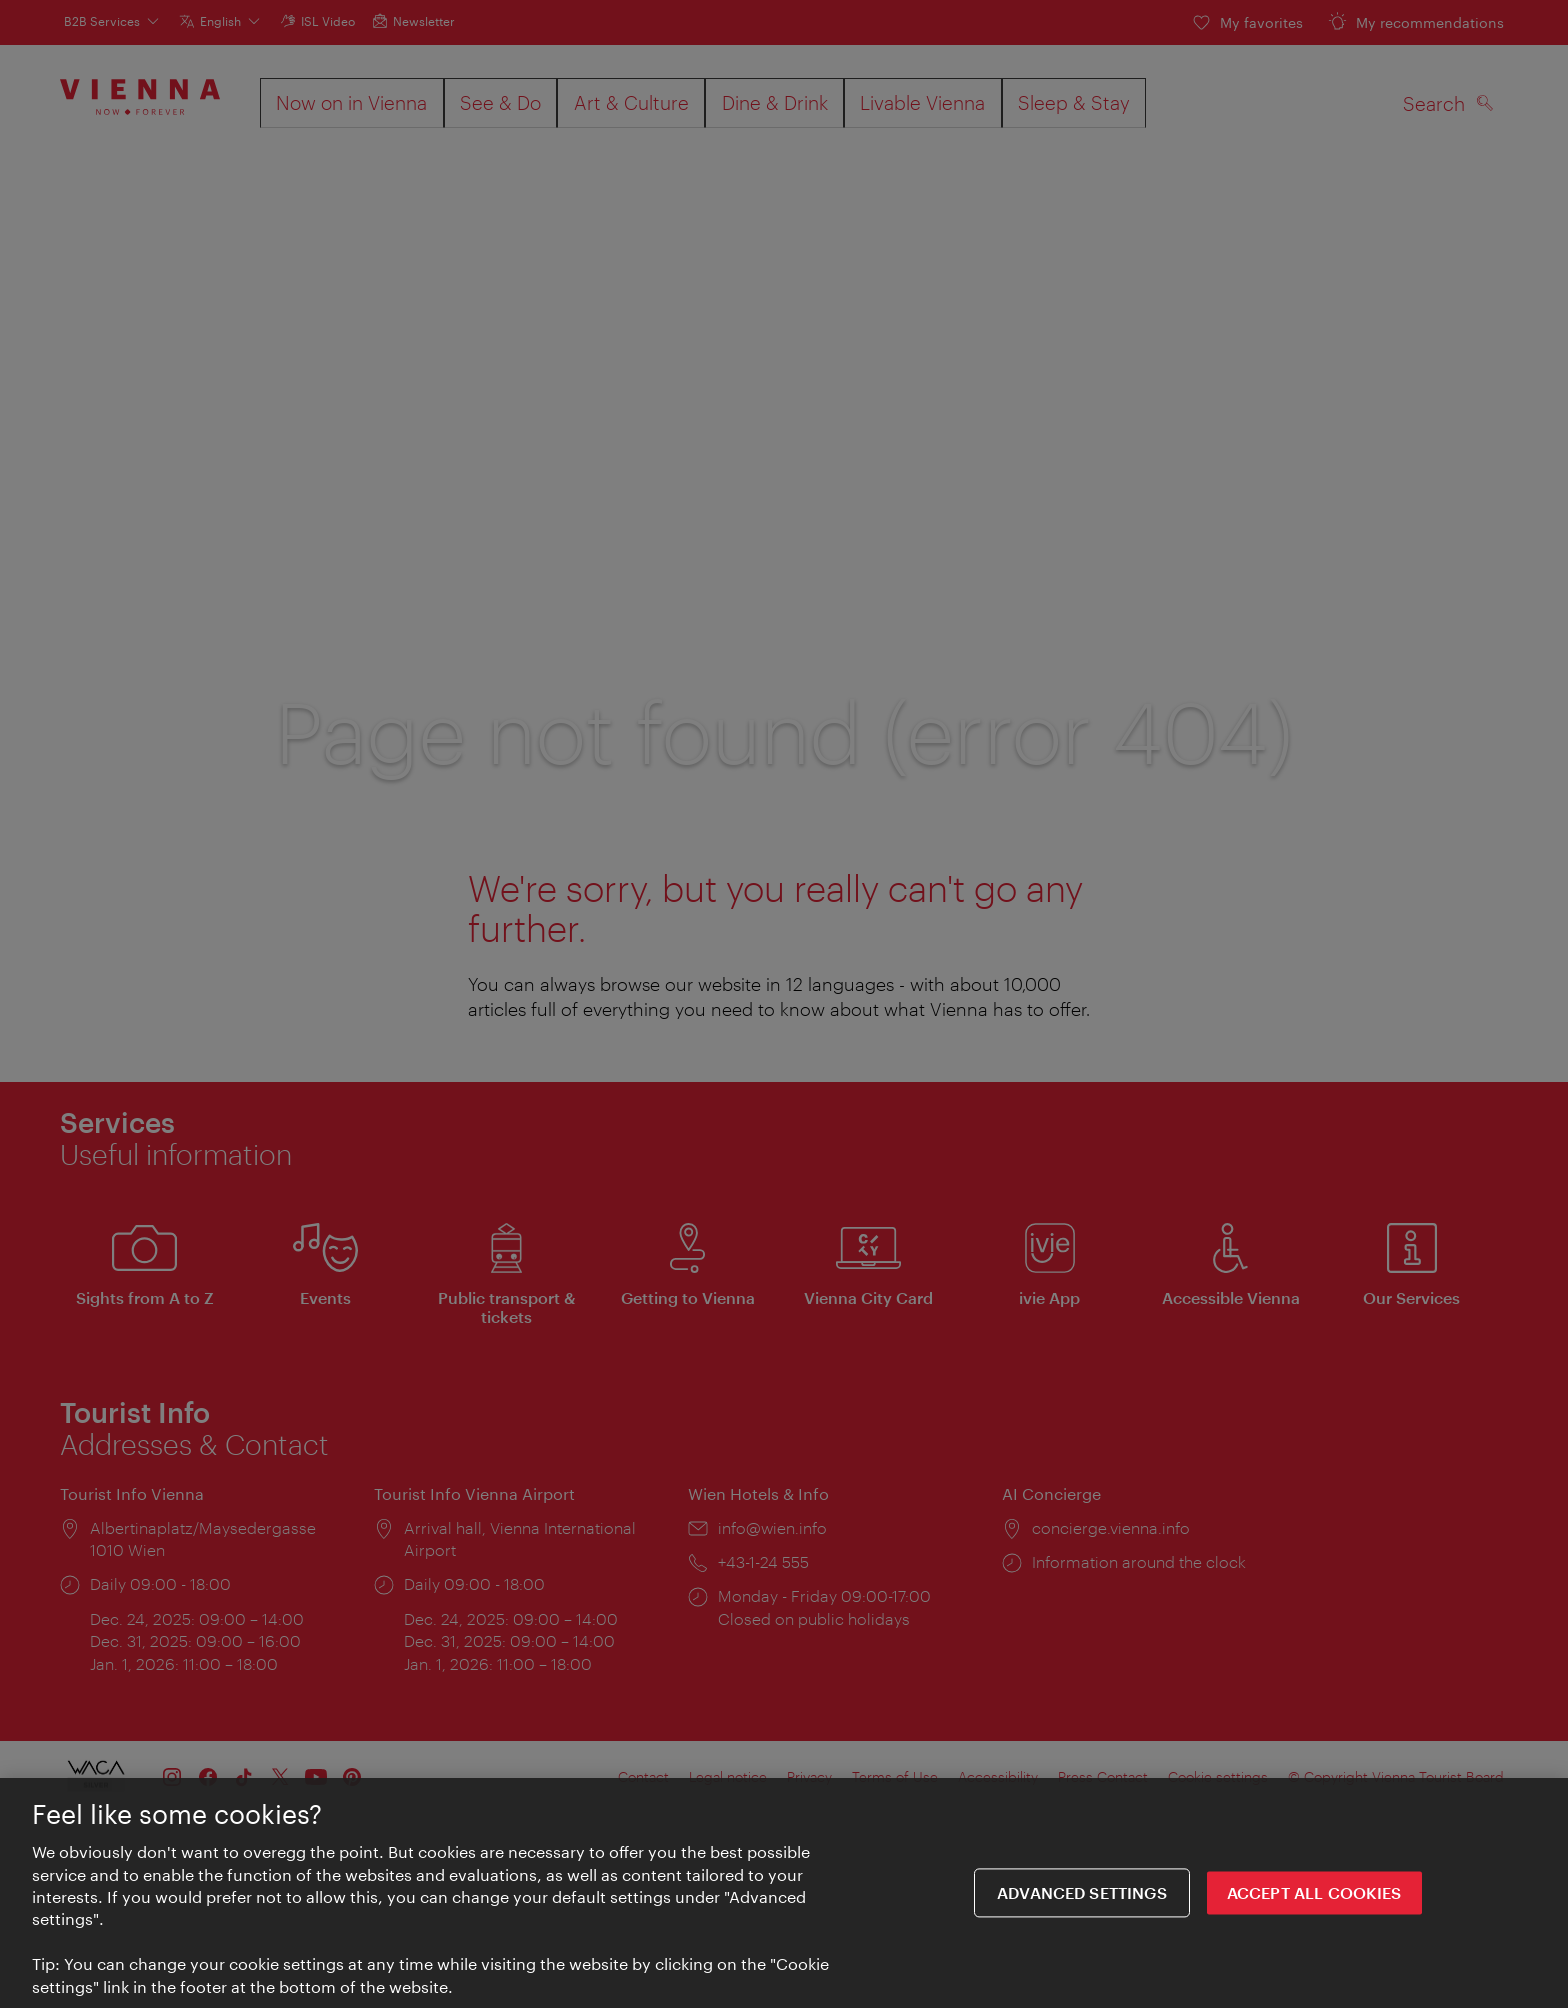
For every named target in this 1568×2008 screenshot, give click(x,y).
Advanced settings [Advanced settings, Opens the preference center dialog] (1082, 1898)
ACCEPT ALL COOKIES (1314, 1898)
